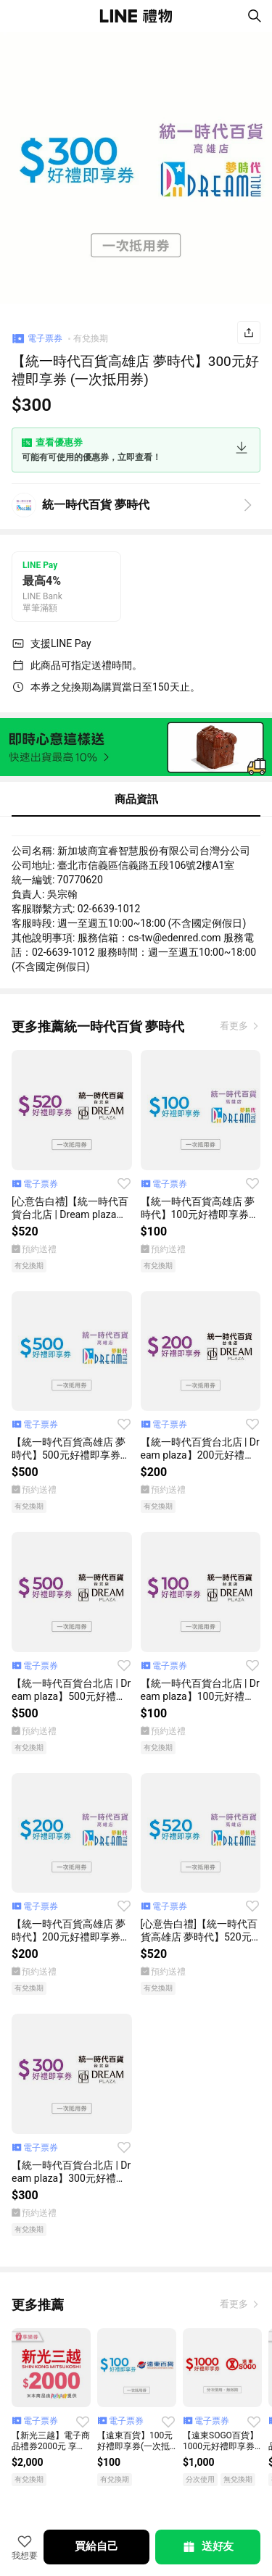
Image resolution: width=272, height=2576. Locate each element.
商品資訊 (136, 799)
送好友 (207, 2547)
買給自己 (96, 2546)
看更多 (235, 1025)
